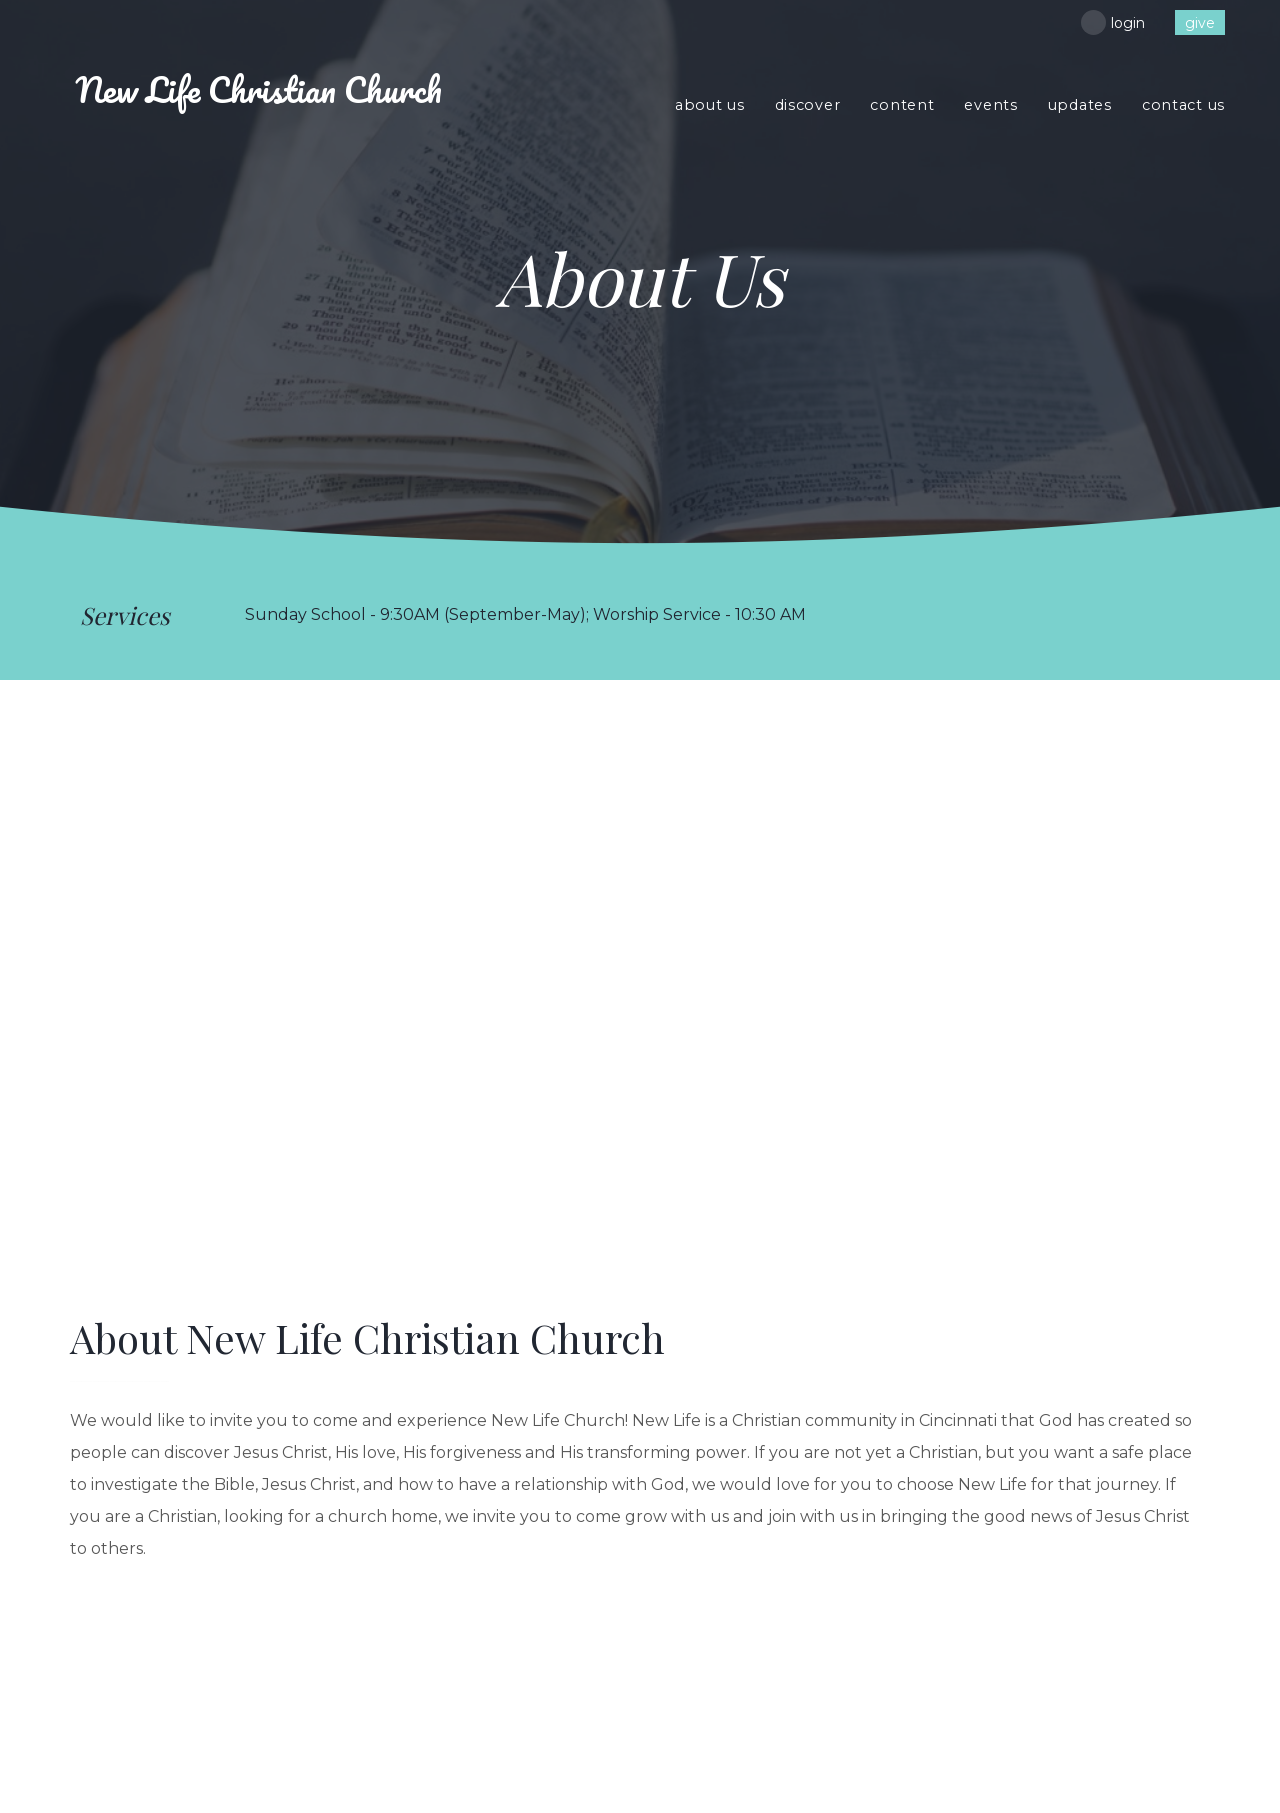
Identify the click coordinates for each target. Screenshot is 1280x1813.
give (1200, 23)
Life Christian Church (258, 89)
